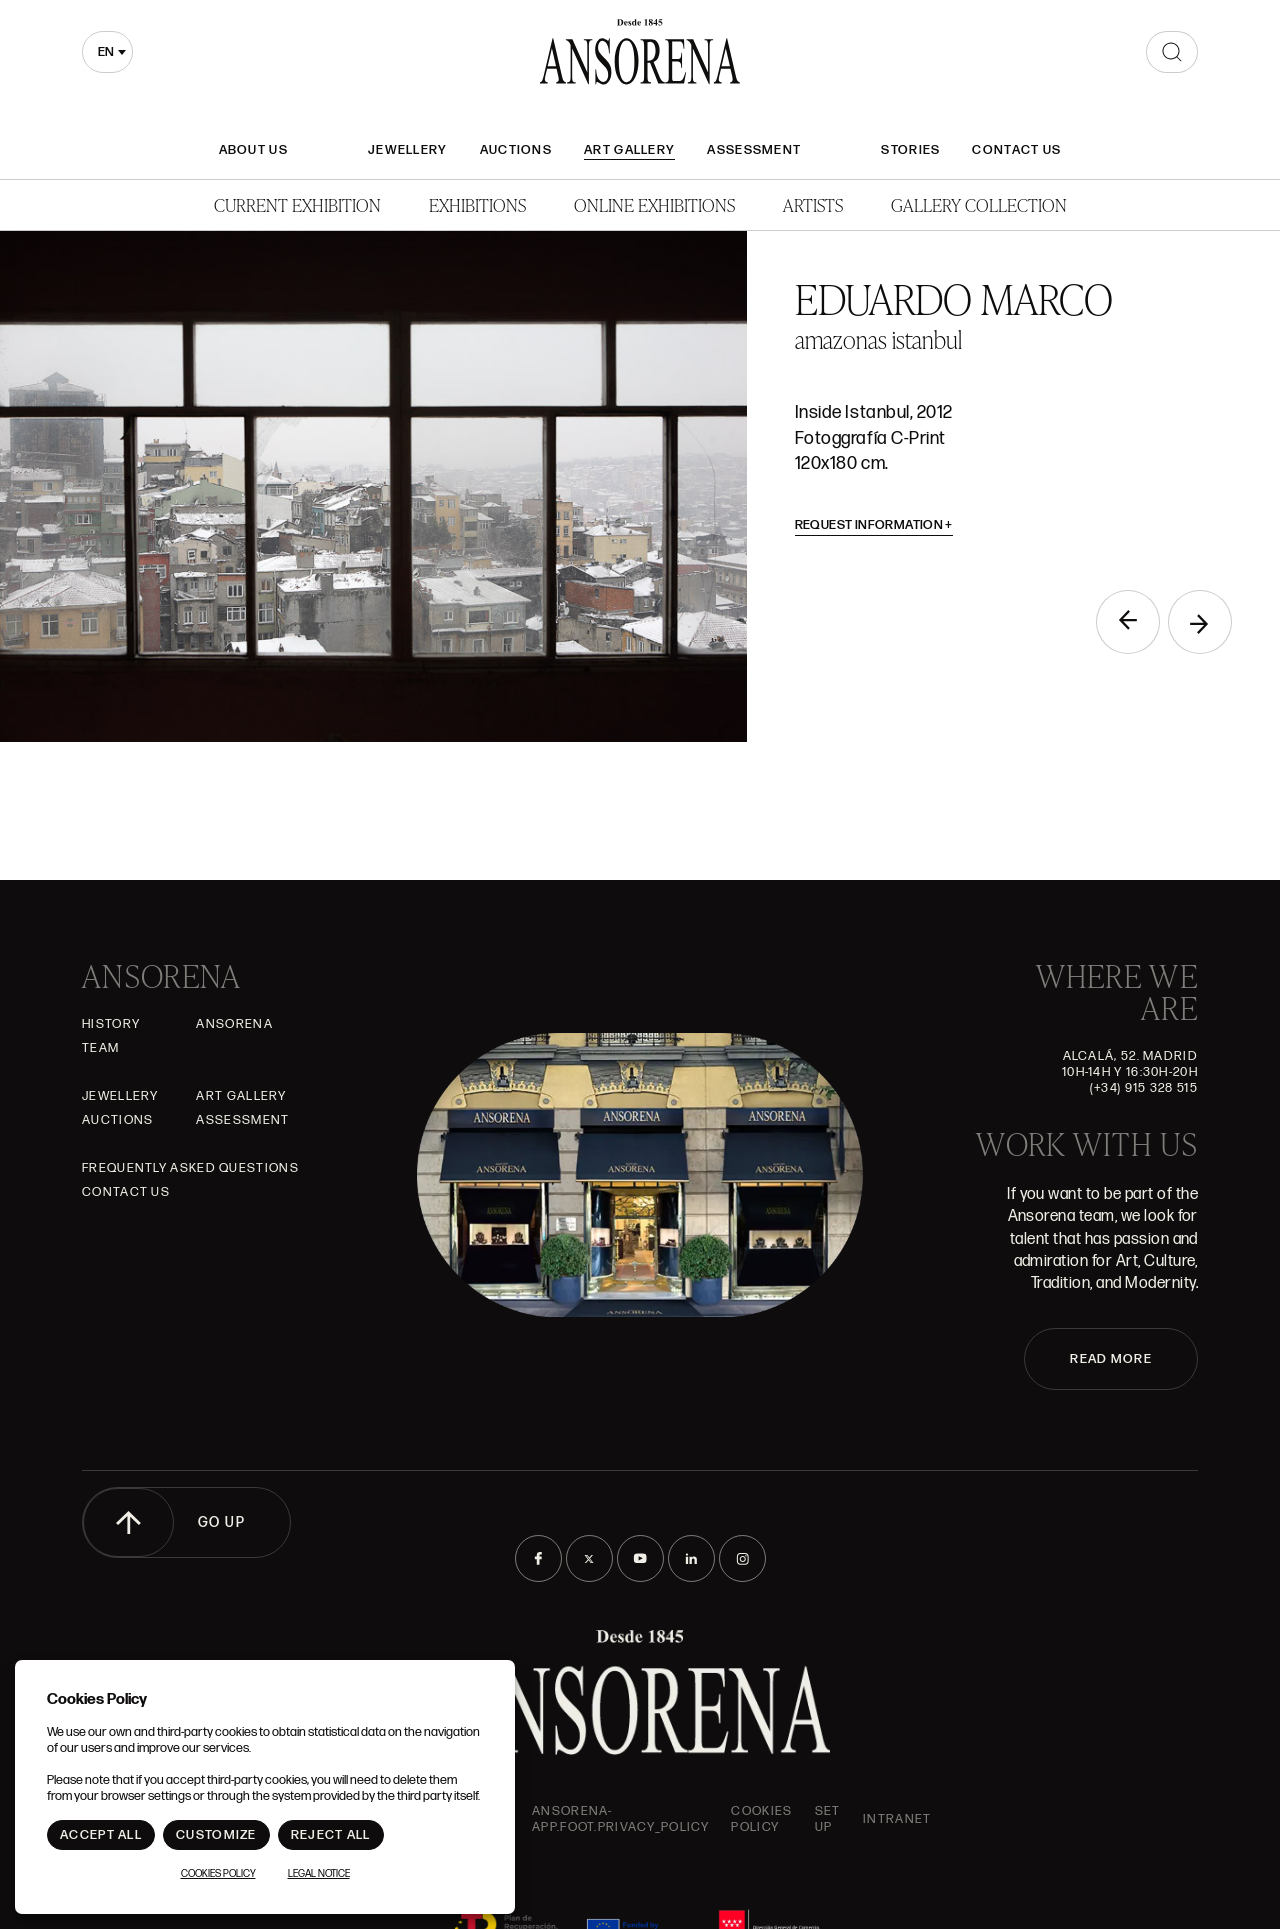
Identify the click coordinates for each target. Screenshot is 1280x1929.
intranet (897, 1819)
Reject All (331, 1835)
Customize (216, 1835)
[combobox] (107, 52)
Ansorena (234, 1024)
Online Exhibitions (654, 204)
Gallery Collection (979, 204)
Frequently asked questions (190, 1168)
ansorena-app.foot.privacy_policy (620, 1819)
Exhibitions (477, 204)
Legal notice (319, 1874)
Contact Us (1016, 150)
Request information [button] (874, 525)
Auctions (516, 150)
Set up (828, 1819)
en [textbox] (106, 52)
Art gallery (629, 150)
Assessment (754, 150)
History (111, 1024)
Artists (813, 204)
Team (100, 1048)
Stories (910, 150)
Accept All (101, 1835)
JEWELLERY (408, 150)
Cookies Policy (761, 1819)
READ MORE (1111, 1359)
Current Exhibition (297, 204)
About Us (253, 150)
